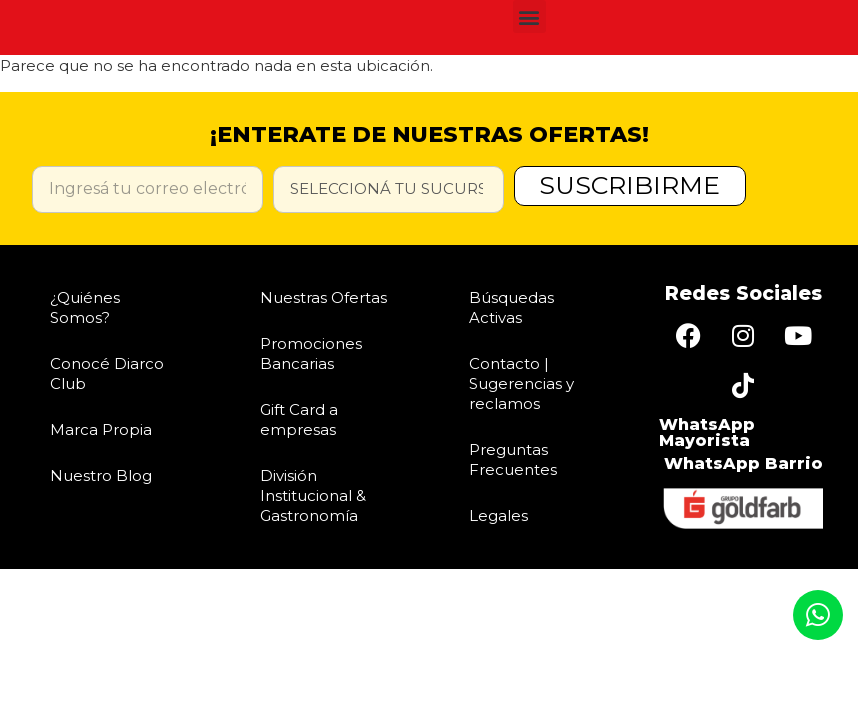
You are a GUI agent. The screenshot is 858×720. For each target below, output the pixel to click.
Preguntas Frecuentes (513, 459)
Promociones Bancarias (311, 353)
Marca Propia (101, 429)
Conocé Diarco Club (107, 373)
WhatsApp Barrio (743, 463)
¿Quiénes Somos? (85, 307)
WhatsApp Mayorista (707, 432)
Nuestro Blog (101, 475)
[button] (529, 16)
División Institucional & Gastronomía (313, 495)
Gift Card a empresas (299, 419)
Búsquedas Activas (511, 307)
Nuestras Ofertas (323, 297)
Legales (498, 515)
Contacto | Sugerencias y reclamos (521, 383)
